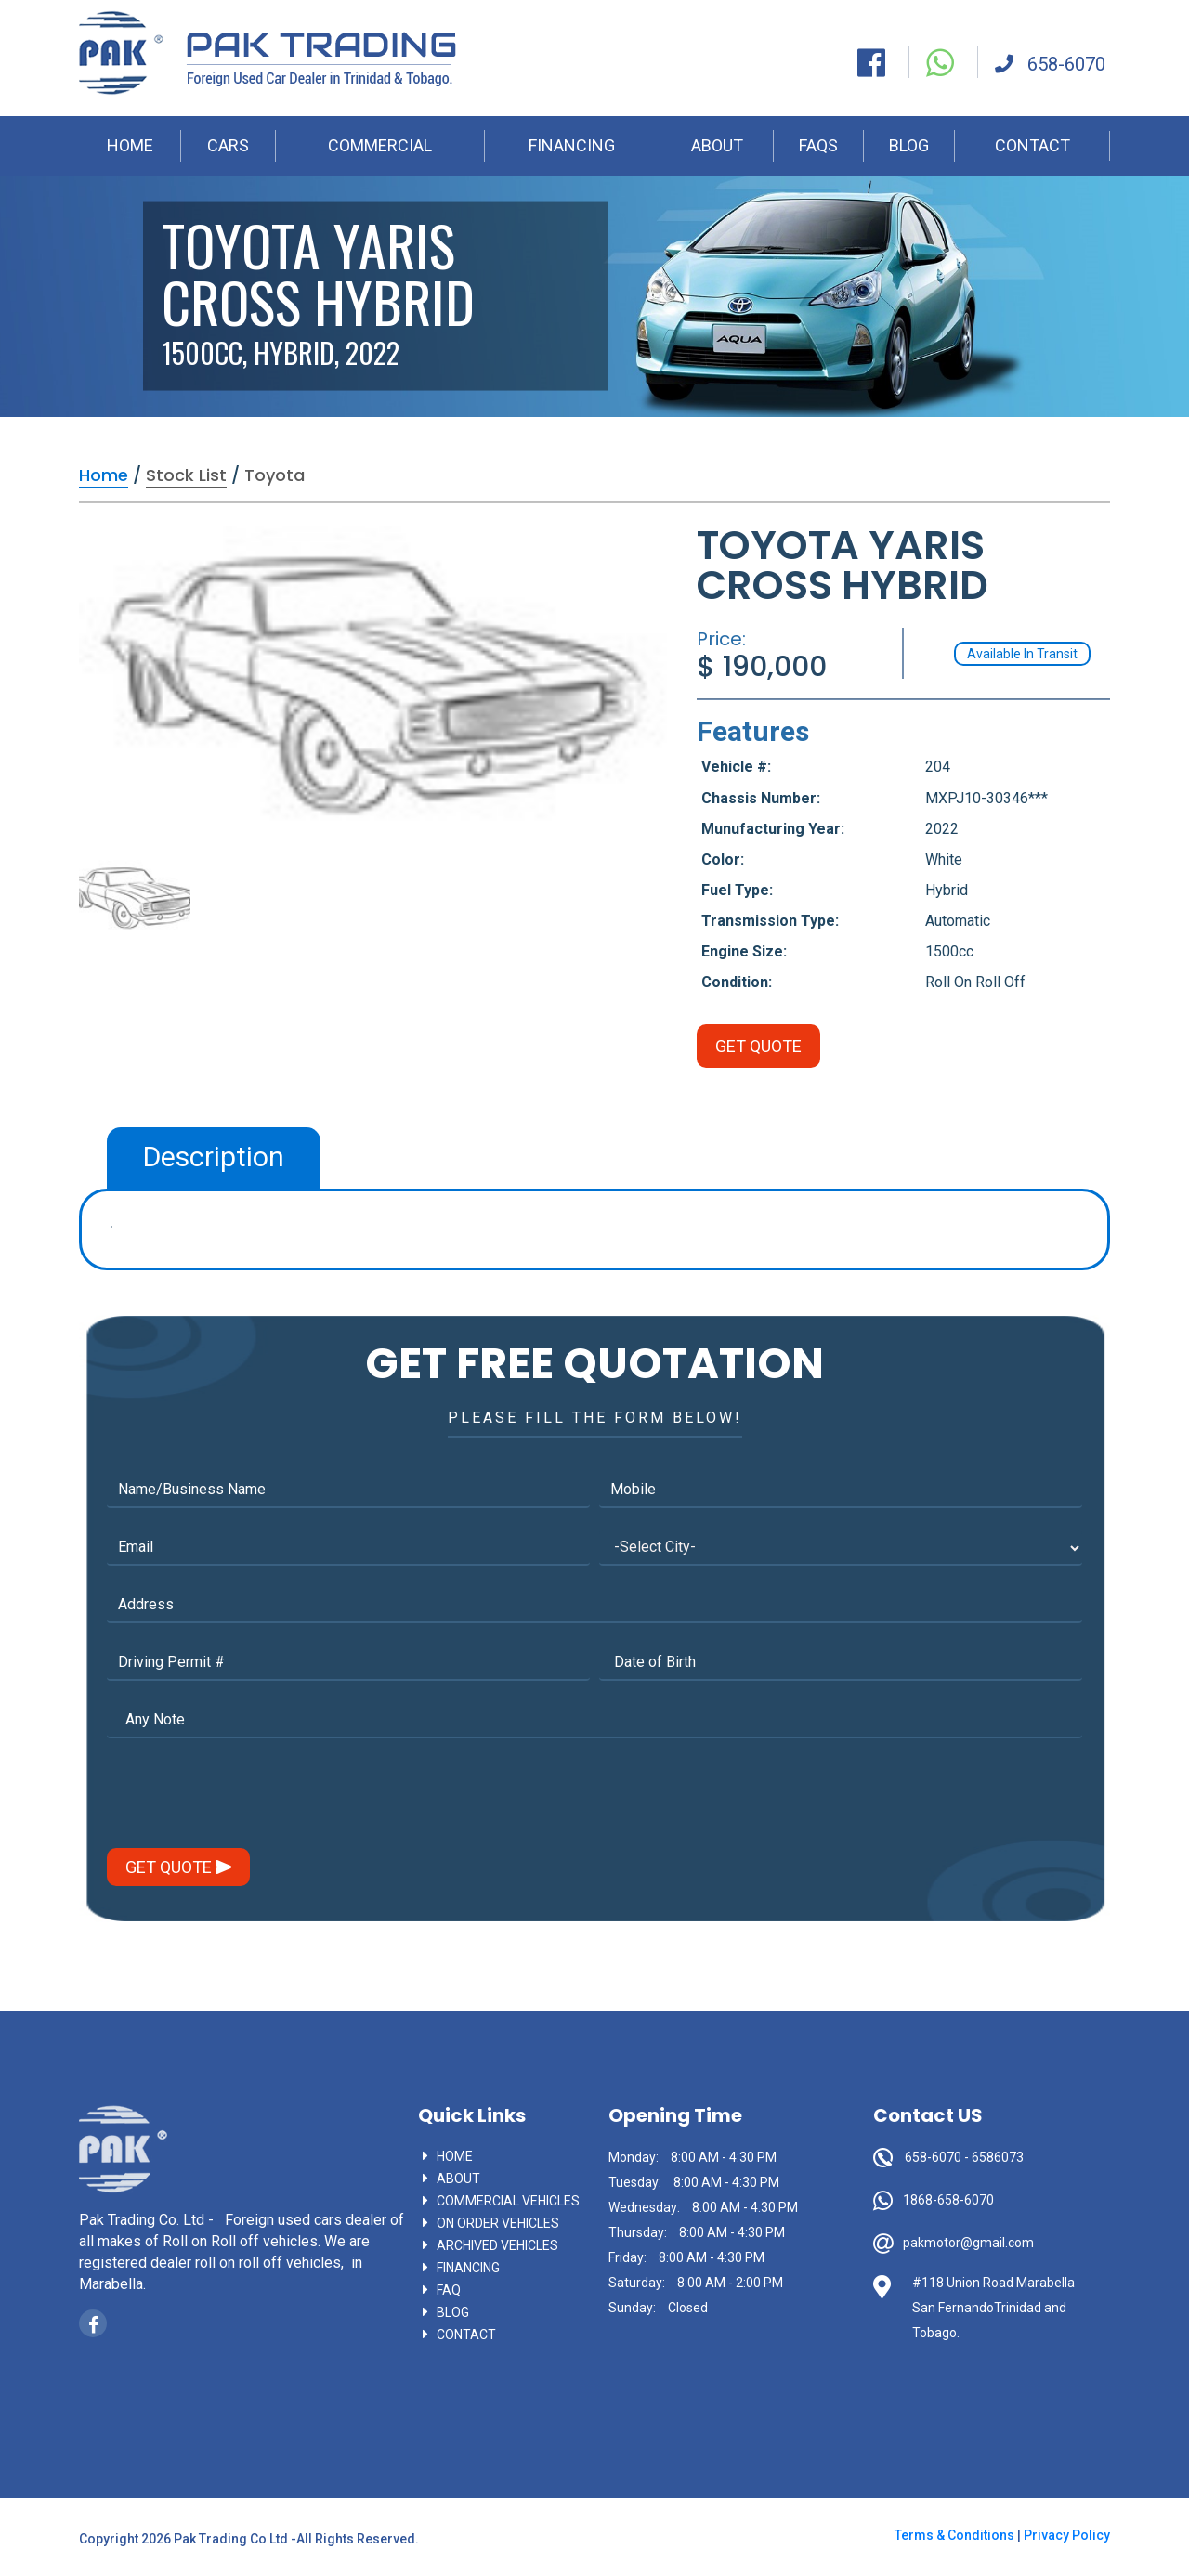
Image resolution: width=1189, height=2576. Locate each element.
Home (455, 2156)
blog (453, 2312)
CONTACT (1032, 145)
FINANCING (572, 145)
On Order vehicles (498, 2223)
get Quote (178, 1867)
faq (449, 2290)
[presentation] (248, 1797)
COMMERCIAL (380, 145)
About (458, 2178)
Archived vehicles (497, 2245)
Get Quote (758, 1046)
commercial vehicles (508, 2200)
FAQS (818, 145)
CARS (228, 145)
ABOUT (717, 145)
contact (466, 2334)
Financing (468, 2267)
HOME (130, 145)
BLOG (909, 145)
